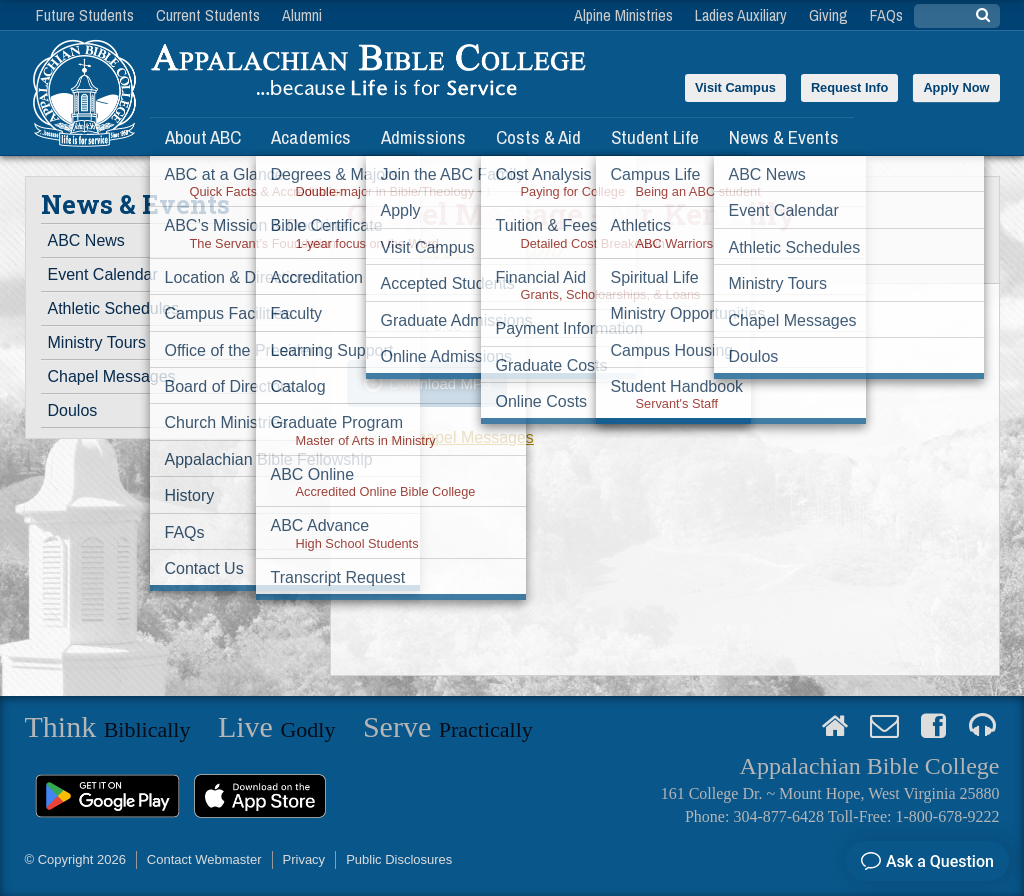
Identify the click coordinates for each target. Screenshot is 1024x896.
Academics (311, 137)
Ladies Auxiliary (741, 15)
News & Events (784, 137)
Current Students (208, 15)
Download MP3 (441, 383)
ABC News (86, 240)
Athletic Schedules (114, 308)
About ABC (203, 137)
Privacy (304, 859)
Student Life (655, 137)
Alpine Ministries (623, 15)
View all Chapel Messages (440, 437)
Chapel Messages (112, 376)
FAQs (886, 15)
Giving (828, 15)
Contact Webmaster (204, 859)
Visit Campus (735, 87)
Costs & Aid (538, 137)
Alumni (302, 15)
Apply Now (956, 87)
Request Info (850, 87)
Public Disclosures (399, 859)
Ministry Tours (97, 342)
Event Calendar (103, 274)
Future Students (85, 15)
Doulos (73, 410)
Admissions (423, 137)
